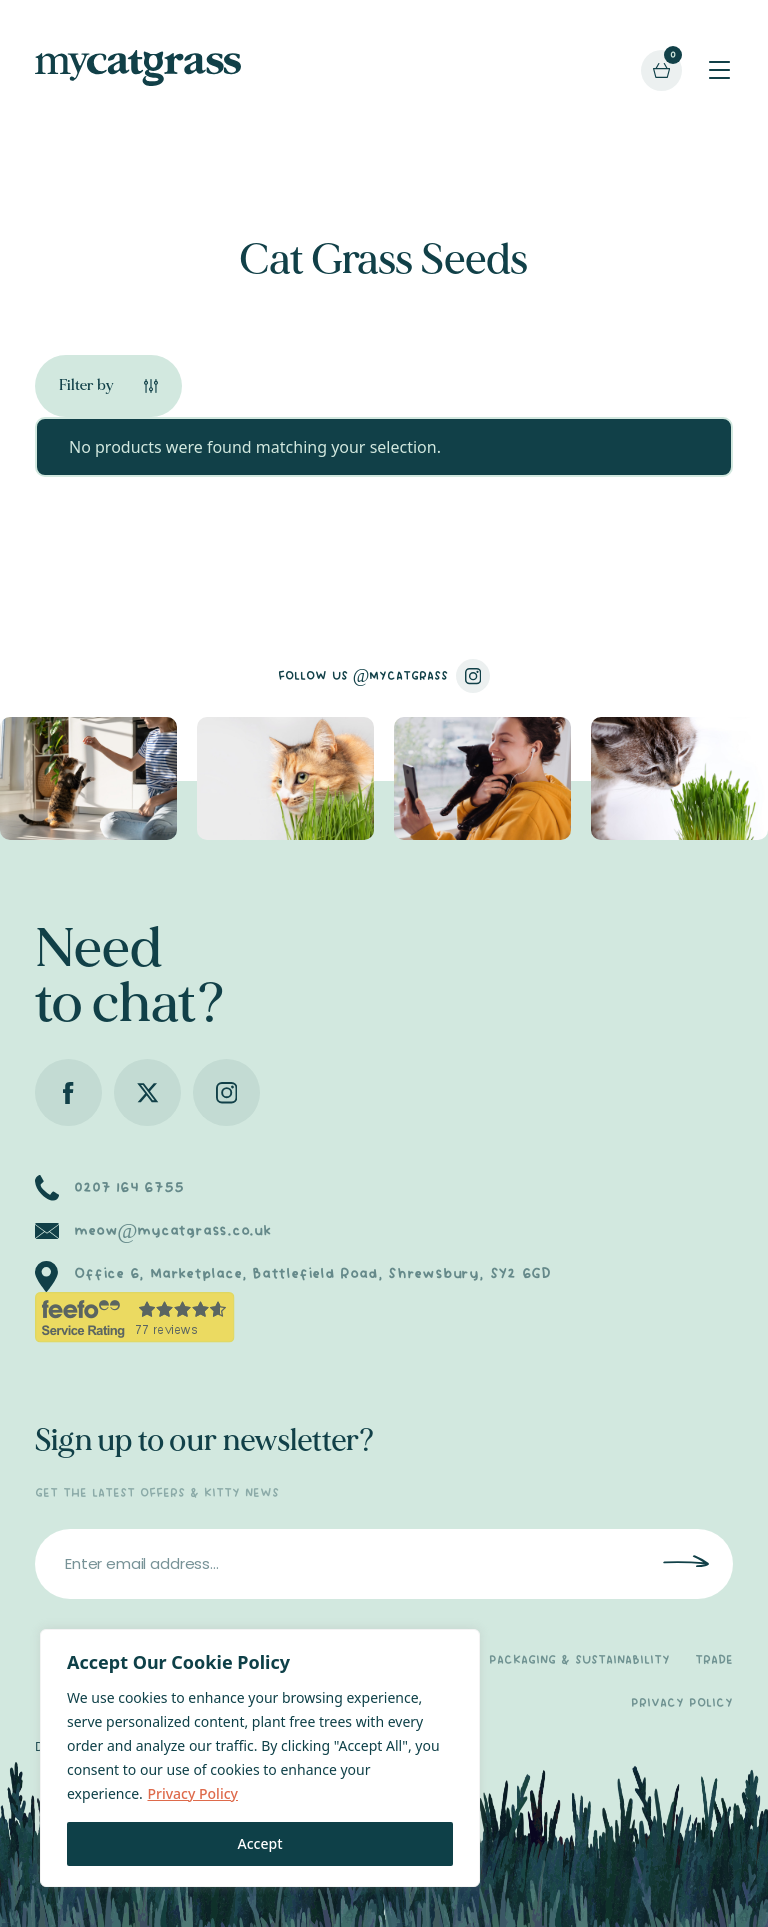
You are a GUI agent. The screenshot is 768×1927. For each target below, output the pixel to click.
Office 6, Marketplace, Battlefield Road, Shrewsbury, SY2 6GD (312, 1274)
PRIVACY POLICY (682, 1703)
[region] (260, 1758)
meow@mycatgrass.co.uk (172, 1231)
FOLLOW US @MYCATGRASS (384, 676)
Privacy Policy (192, 1793)
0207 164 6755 (128, 1188)
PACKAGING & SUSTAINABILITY (579, 1660)
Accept (260, 1843)
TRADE (714, 1660)
